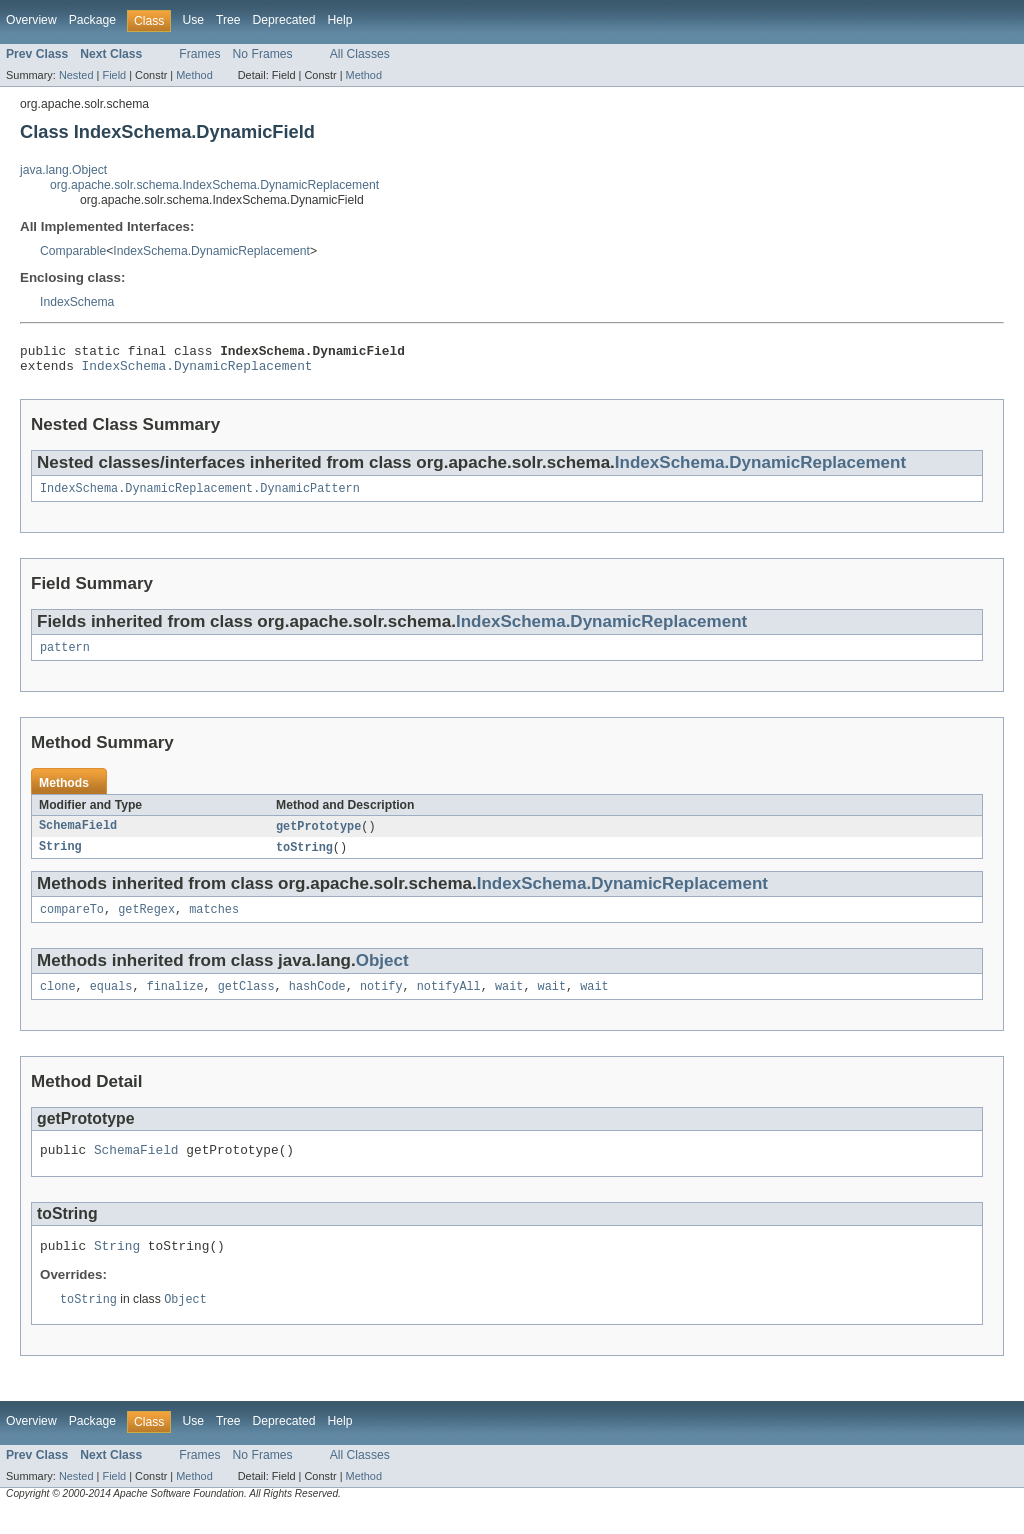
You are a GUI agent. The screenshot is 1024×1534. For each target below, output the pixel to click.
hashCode (317, 1002)
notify (381, 1002)
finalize (175, 1002)
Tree (228, 20)
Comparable (73, 251)
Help (339, 20)
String (60, 859)
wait (509, 1002)
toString (304, 859)
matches (214, 923)
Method (194, 75)
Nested (76, 75)
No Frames (263, 54)
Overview (31, 20)
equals (111, 1002)
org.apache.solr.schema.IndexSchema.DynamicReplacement (214, 185)
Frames (199, 54)
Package (92, 20)
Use (193, 20)
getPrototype (318, 837)
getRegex (146, 923)
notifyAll (449, 1002)
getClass (246, 1002)
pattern (65, 657)
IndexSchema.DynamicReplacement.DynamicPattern (200, 496)
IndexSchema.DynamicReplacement (211, 251)
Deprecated (284, 20)
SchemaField (78, 837)
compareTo (72, 923)
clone (58, 1002)
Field (114, 75)
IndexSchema (77, 302)
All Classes (360, 54)
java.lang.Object (63, 170)
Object (382, 974)
